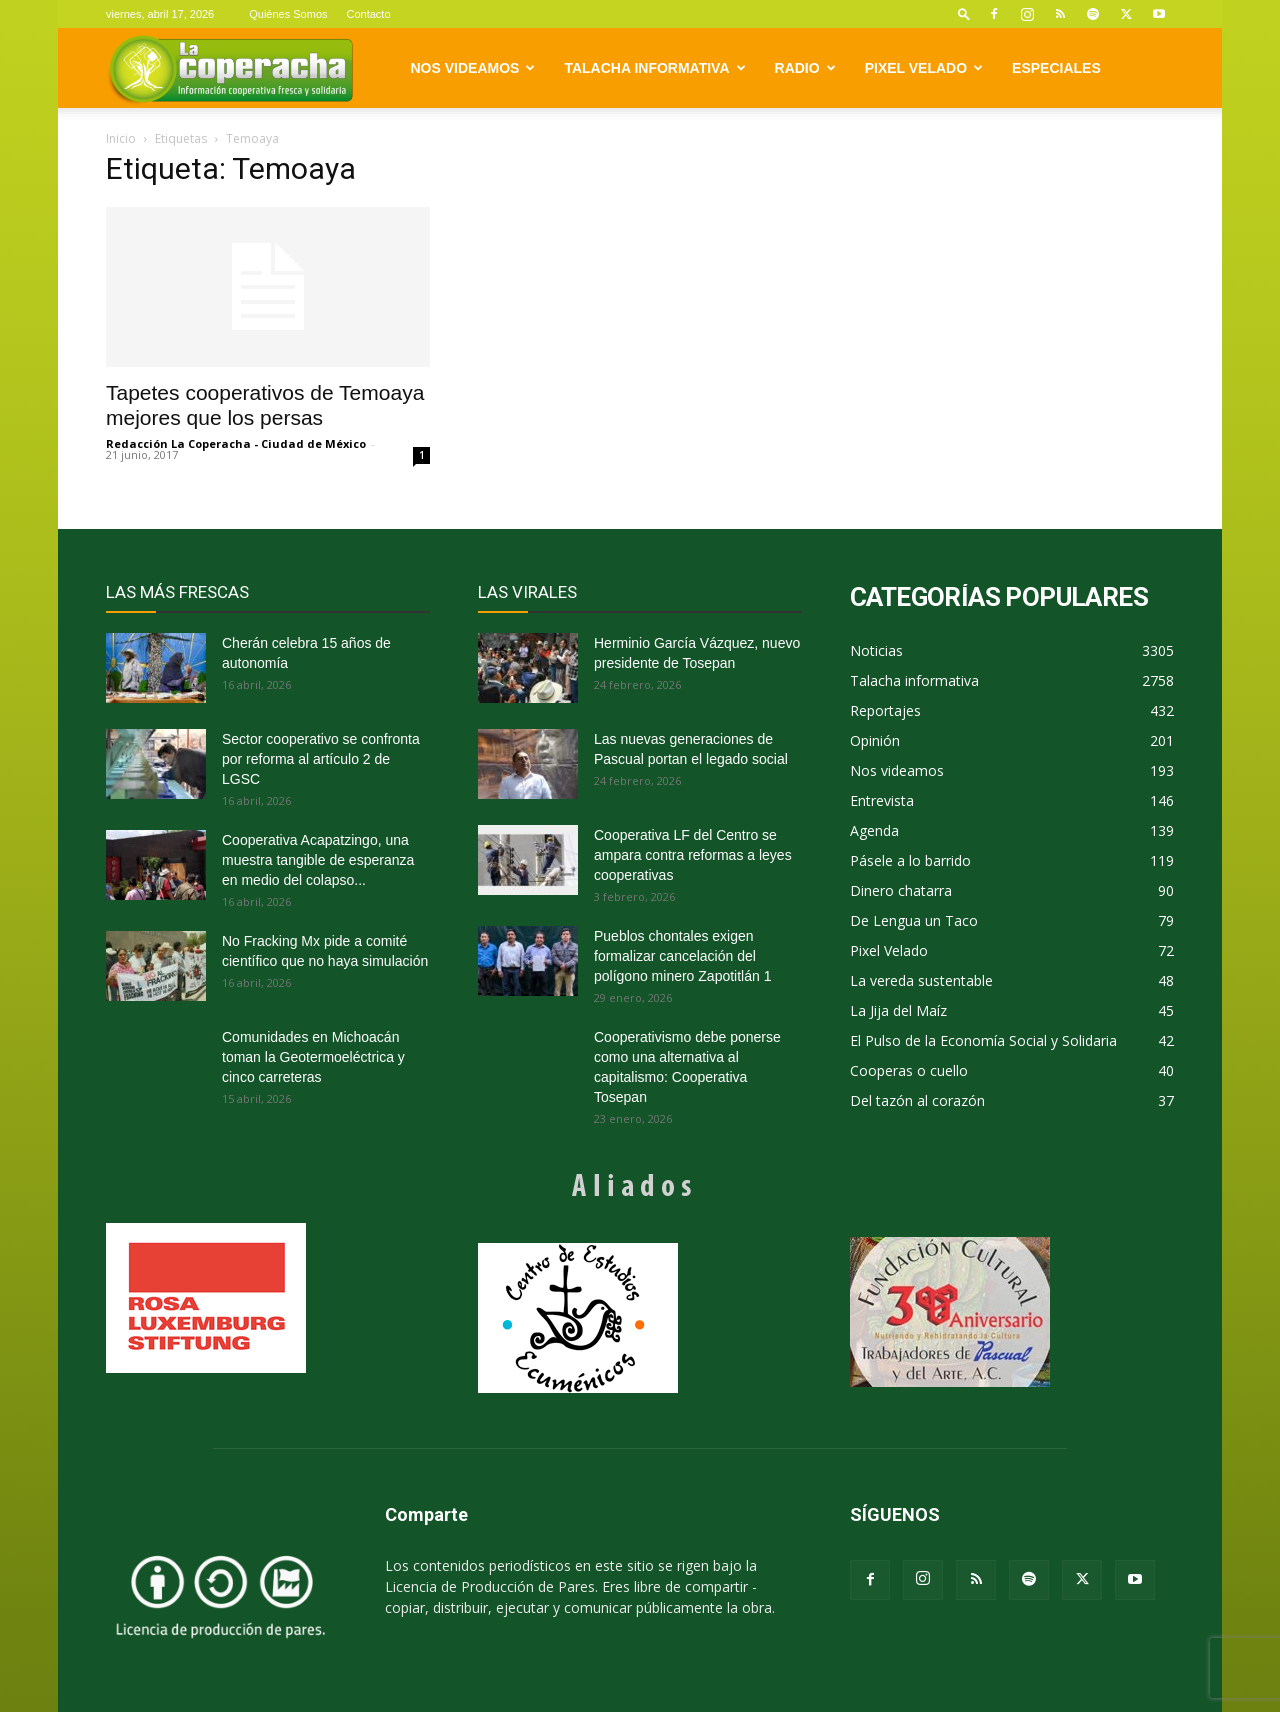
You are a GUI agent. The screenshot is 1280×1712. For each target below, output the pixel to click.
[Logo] (230, 68)
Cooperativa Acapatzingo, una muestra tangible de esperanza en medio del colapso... (318, 860)
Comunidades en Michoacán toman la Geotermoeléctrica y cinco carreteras (313, 1057)
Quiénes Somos (288, 14)
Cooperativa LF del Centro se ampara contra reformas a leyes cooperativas (693, 855)
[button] (964, 13)
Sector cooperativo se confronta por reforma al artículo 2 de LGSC (321, 759)
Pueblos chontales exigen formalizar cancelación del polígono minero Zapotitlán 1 (682, 956)
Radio (805, 68)
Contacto (369, 14)
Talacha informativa (654, 68)
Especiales (1056, 68)
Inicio (121, 138)
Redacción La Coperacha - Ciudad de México (236, 443)
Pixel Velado (924, 68)
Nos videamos (473, 68)
